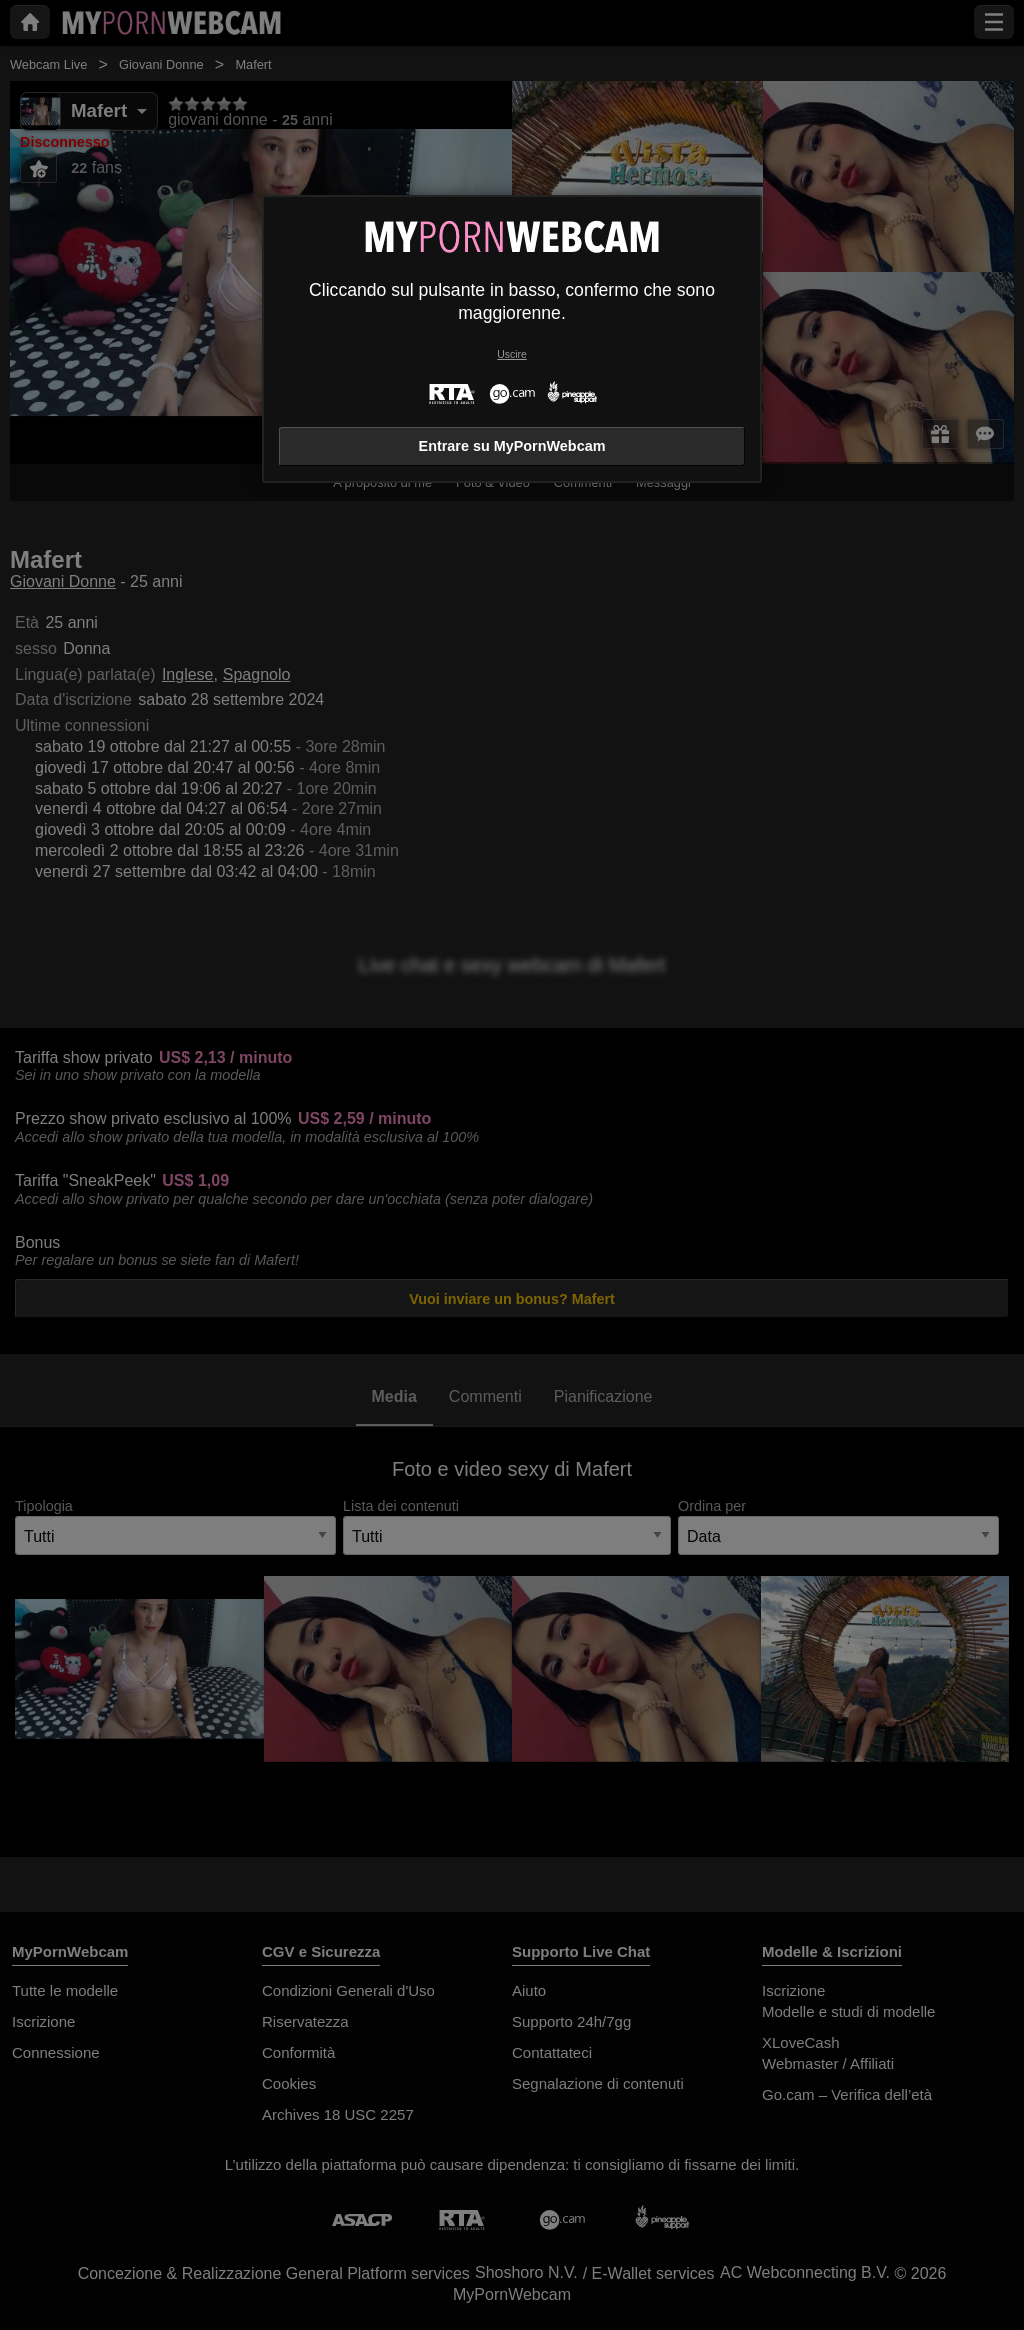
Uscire (511, 354)
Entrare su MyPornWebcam (512, 446)
